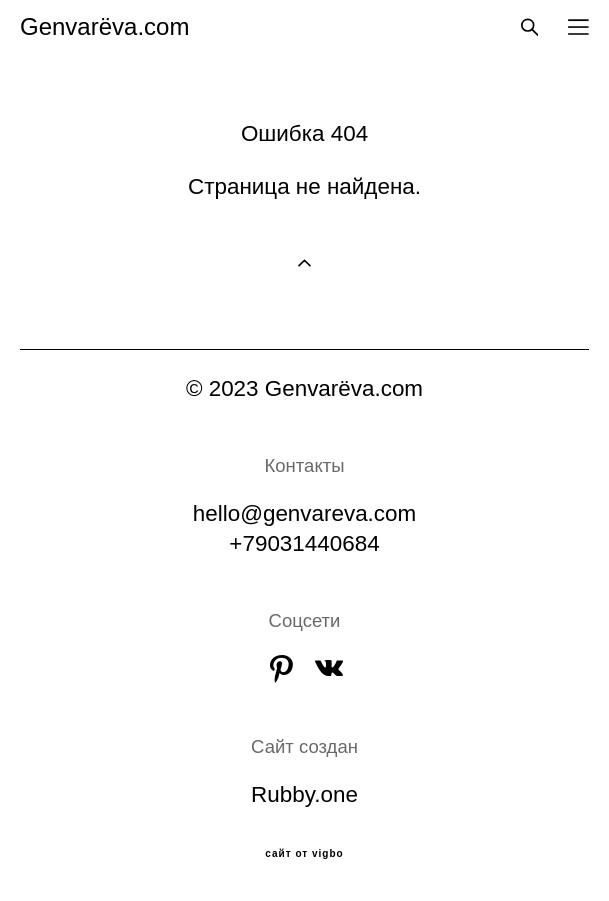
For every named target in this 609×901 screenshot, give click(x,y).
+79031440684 (304, 543)
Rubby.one (304, 794)
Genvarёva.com (104, 27)
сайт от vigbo (304, 854)
